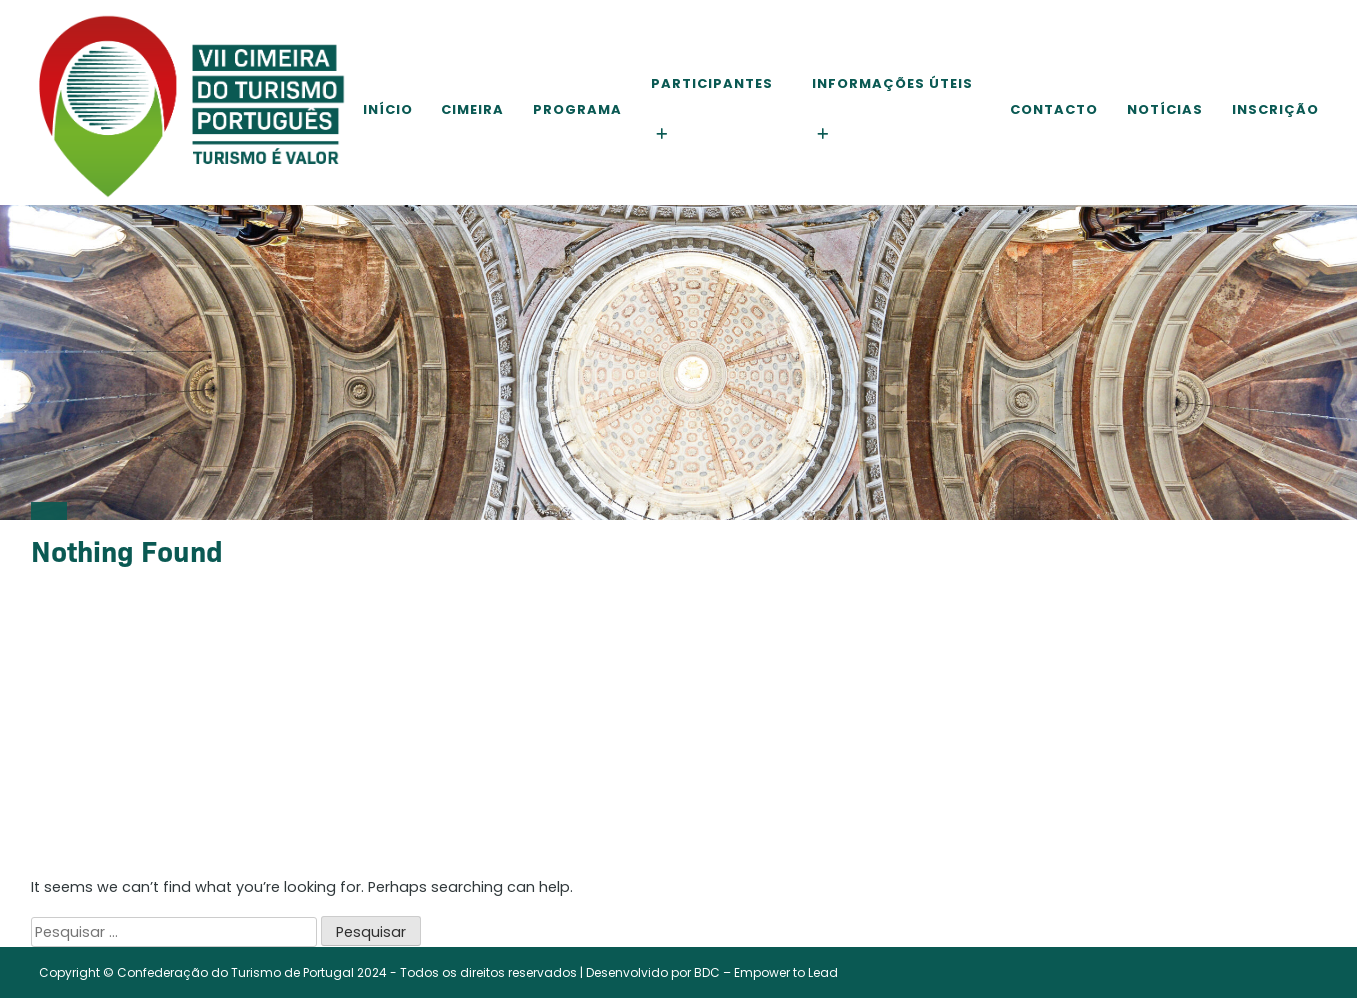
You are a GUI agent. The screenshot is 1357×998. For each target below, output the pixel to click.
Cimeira (472, 109)
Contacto (1054, 109)
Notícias (1165, 109)
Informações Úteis (892, 83)
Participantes (712, 83)
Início (388, 109)
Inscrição (1275, 109)
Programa (577, 109)
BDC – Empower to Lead (766, 972)
